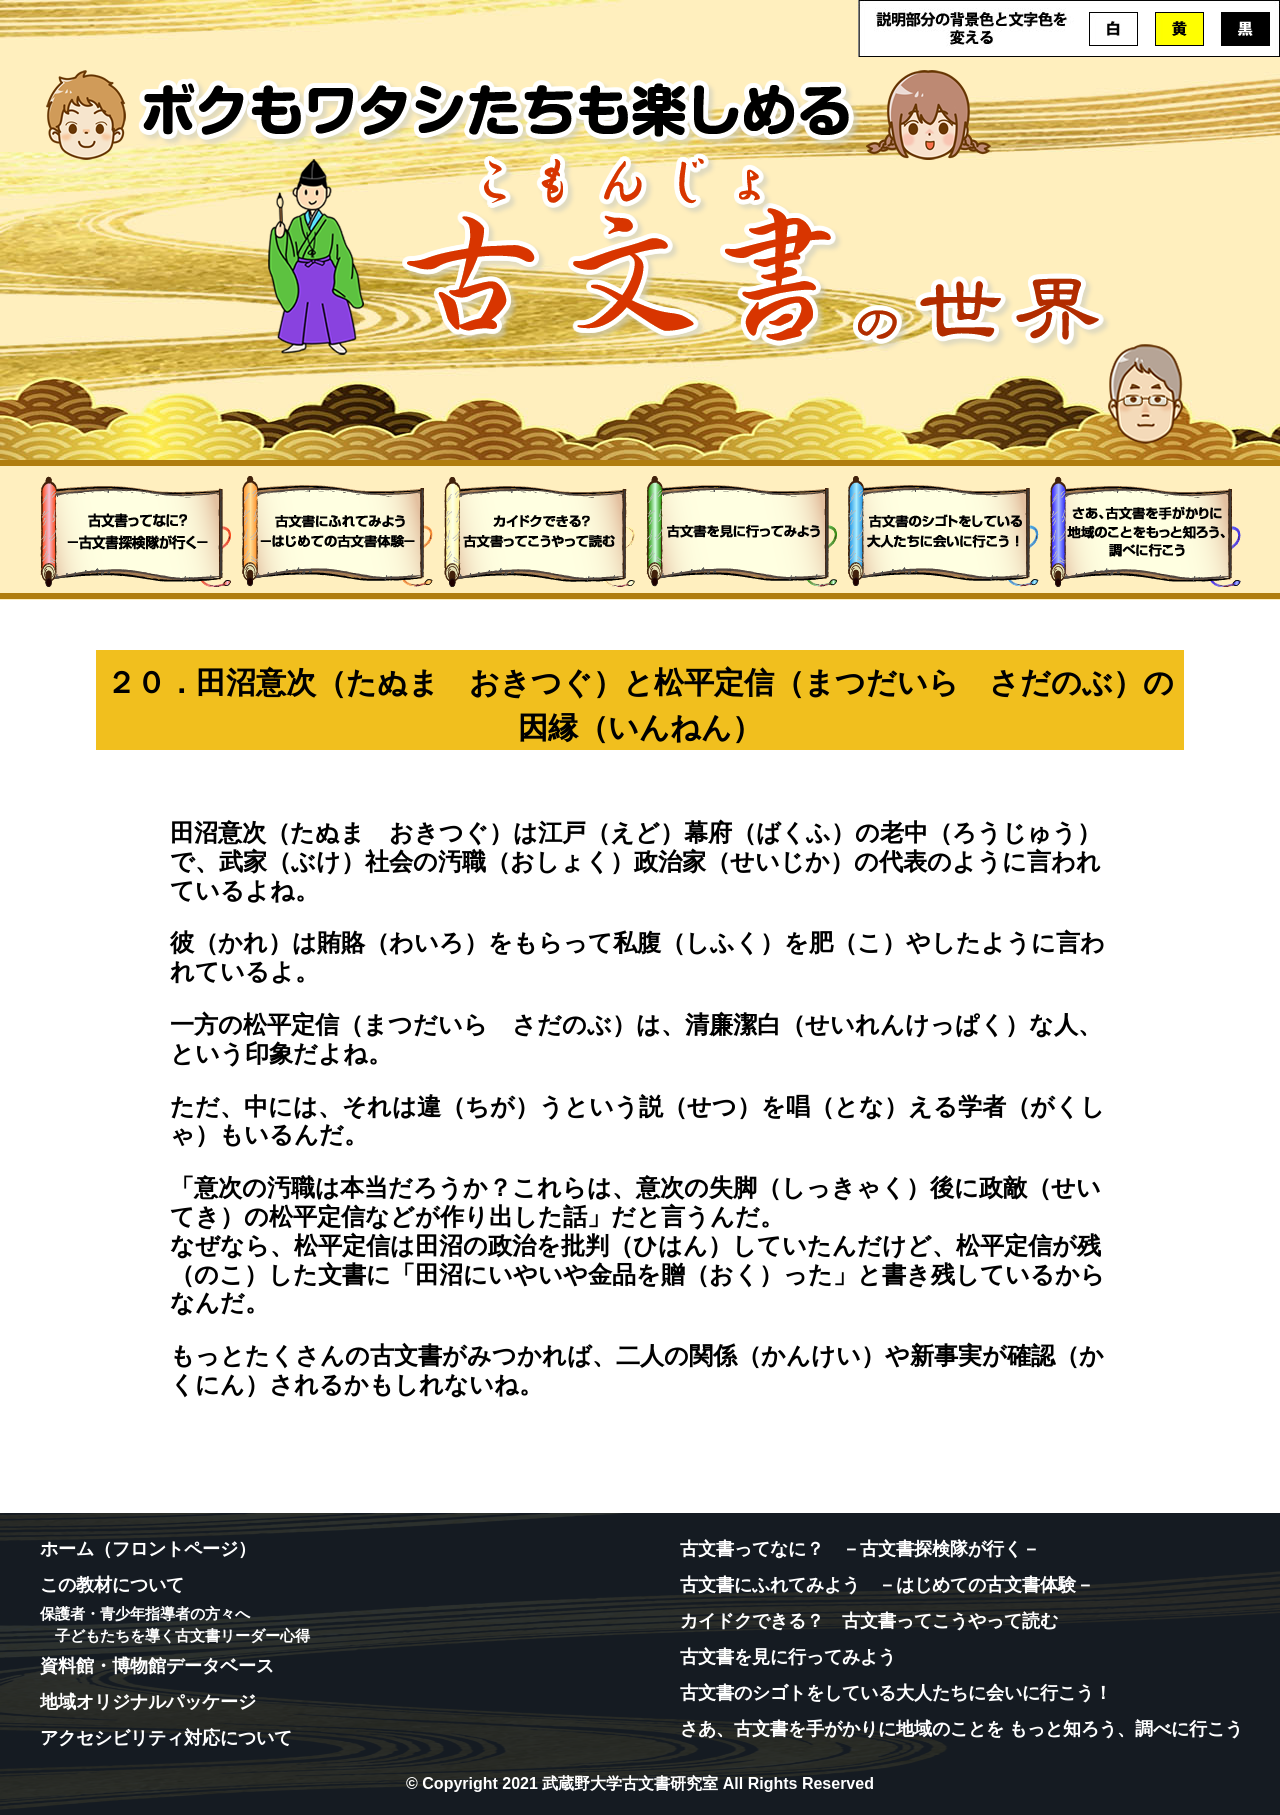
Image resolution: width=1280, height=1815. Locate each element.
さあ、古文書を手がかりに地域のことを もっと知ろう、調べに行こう (961, 1729)
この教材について (112, 1585)
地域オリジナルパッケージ (148, 1702)
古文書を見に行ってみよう (788, 1657)
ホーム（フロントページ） (148, 1549)
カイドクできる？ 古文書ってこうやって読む (869, 1621)
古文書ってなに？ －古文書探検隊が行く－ (860, 1549)
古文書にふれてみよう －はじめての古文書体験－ (887, 1585)
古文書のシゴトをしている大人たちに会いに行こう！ (896, 1693)
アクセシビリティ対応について (166, 1738)
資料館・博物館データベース (157, 1666)
